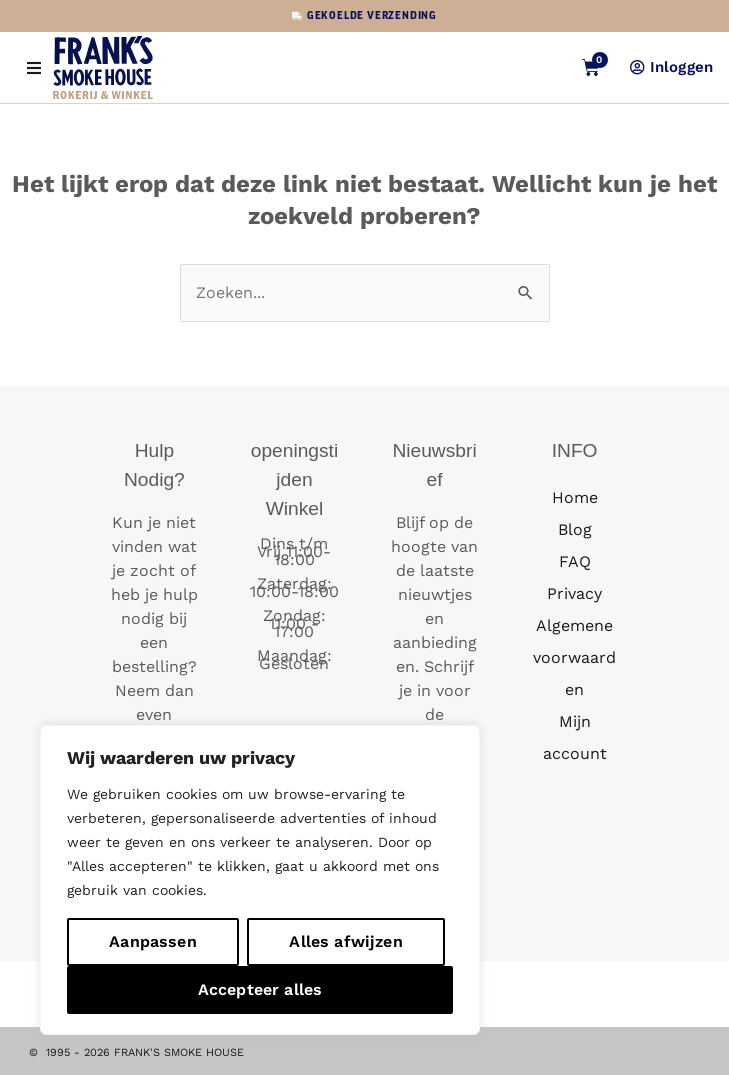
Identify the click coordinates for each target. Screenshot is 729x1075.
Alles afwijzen (345, 941)
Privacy (574, 593)
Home (575, 497)
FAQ (575, 561)
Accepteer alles (260, 989)
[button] (33, 67)
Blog (575, 529)
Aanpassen (152, 941)
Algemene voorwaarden (574, 657)
